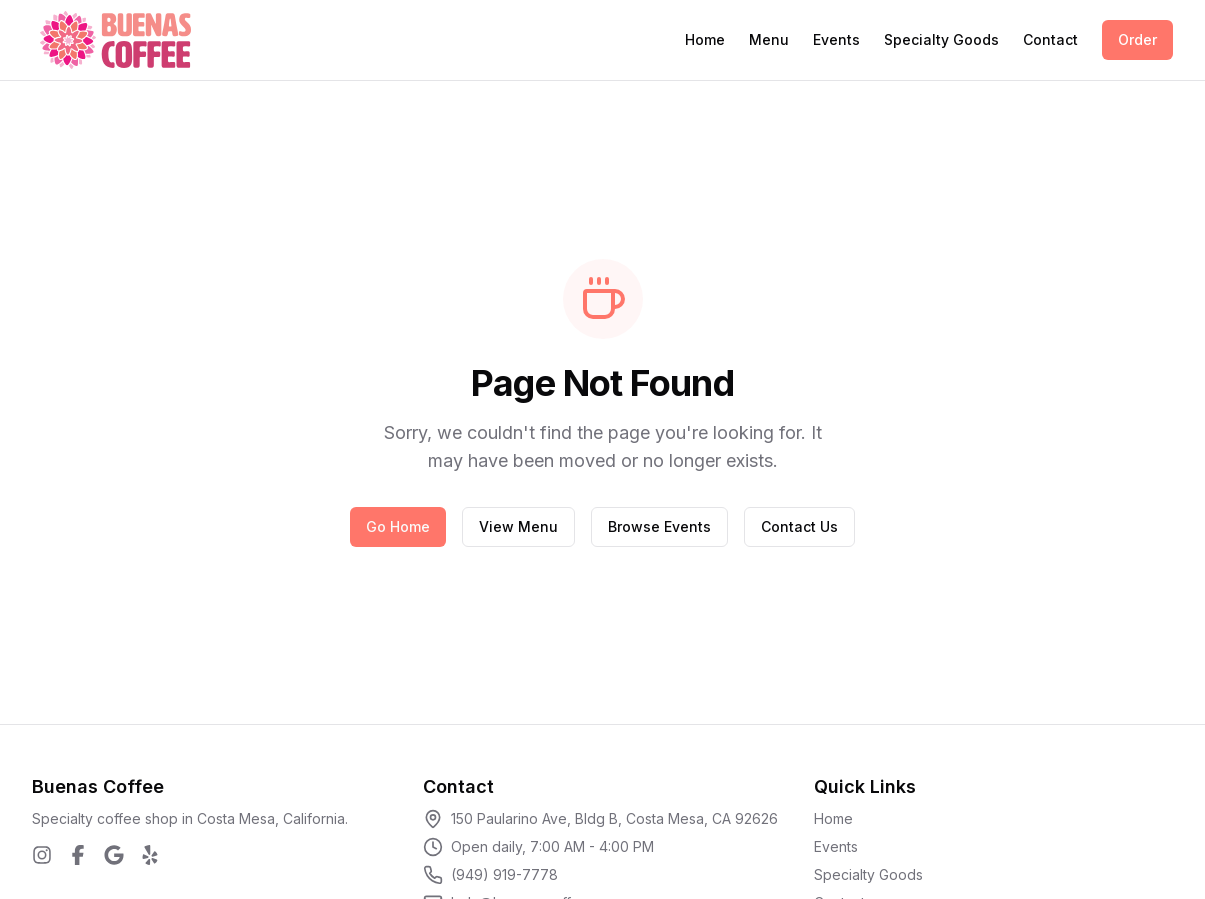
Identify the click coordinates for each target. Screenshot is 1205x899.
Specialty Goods (941, 39)
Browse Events (659, 526)
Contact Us (799, 526)
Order (1137, 39)
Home (705, 39)
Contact (1050, 39)
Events (836, 39)
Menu (769, 39)
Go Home (398, 526)
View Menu (518, 526)
